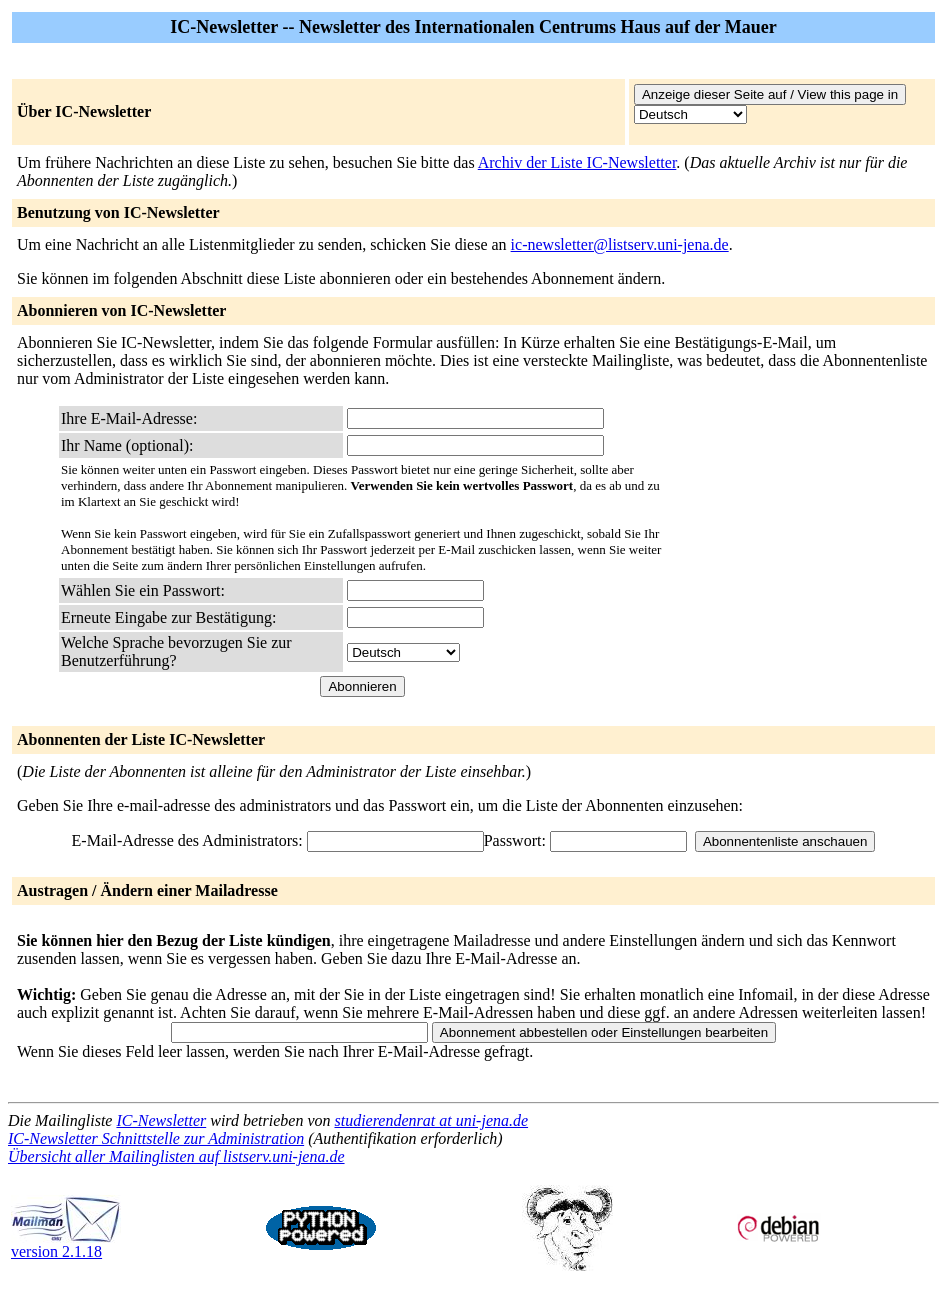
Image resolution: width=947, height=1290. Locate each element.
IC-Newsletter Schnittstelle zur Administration (156, 1138)
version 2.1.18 (66, 1244)
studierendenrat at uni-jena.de (431, 1120)
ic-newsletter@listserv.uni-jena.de (620, 244)
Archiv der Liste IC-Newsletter (577, 162)
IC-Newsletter (161, 1120)
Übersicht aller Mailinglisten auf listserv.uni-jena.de (176, 1156)
